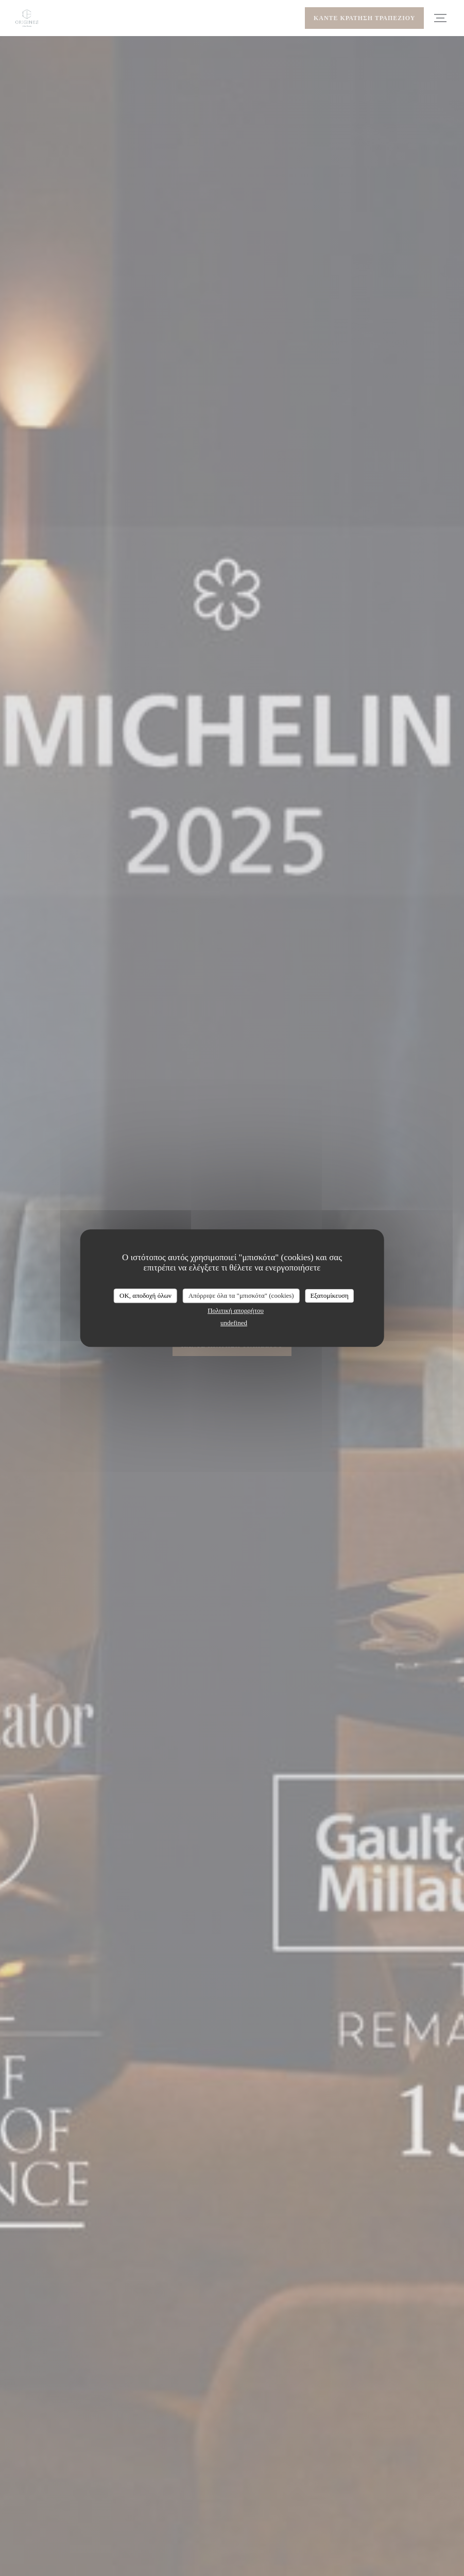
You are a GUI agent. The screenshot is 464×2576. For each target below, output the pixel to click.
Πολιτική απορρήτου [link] (236, 1310)
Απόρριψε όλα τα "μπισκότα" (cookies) (241, 1295)
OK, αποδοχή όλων (145, 1295)
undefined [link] (233, 1323)
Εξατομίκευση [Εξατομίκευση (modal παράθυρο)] (329, 1295)
